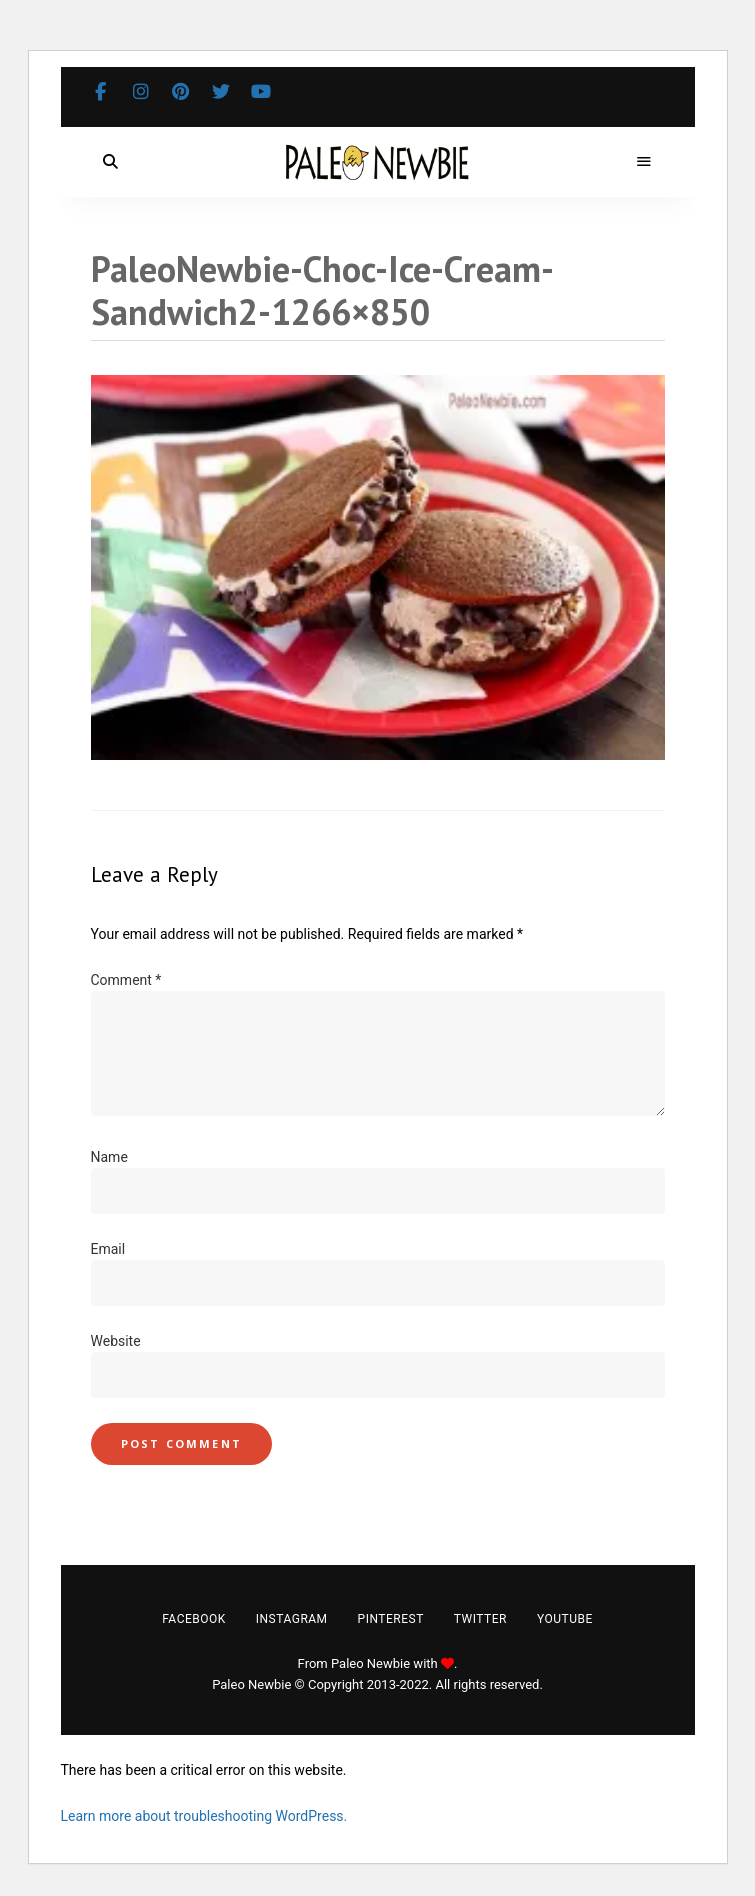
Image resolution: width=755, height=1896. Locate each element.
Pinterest (181, 92)
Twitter (221, 92)
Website (116, 1341)
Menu (645, 162)
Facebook (101, 92)
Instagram (141, 92)
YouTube (261, 92)
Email (108, 1249)
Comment (126, 980)
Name (109, 1157)
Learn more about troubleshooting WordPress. (204, 1816)
